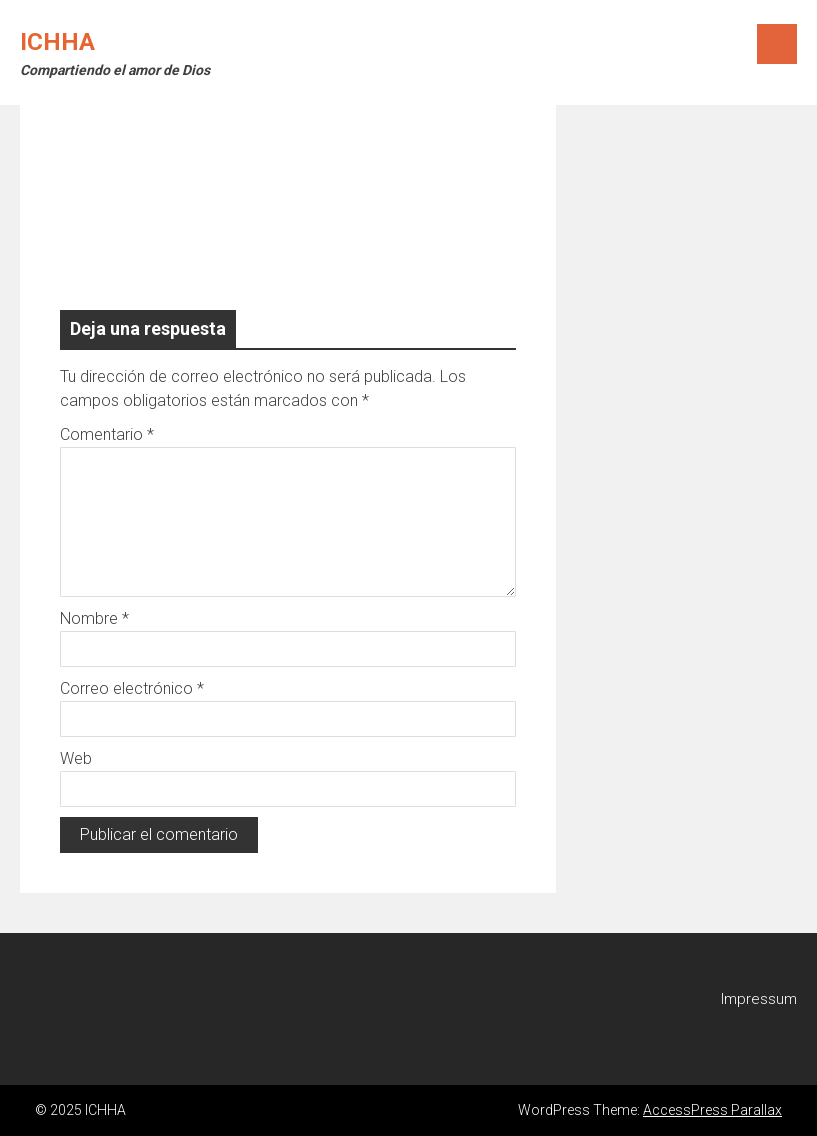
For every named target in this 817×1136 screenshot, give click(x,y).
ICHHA (57, 42)
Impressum (759, 999)
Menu (777, 44)
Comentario (107, 434)
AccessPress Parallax (712, 1110)
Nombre (94, 618)
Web (76, 758)
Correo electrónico (132, 688)
